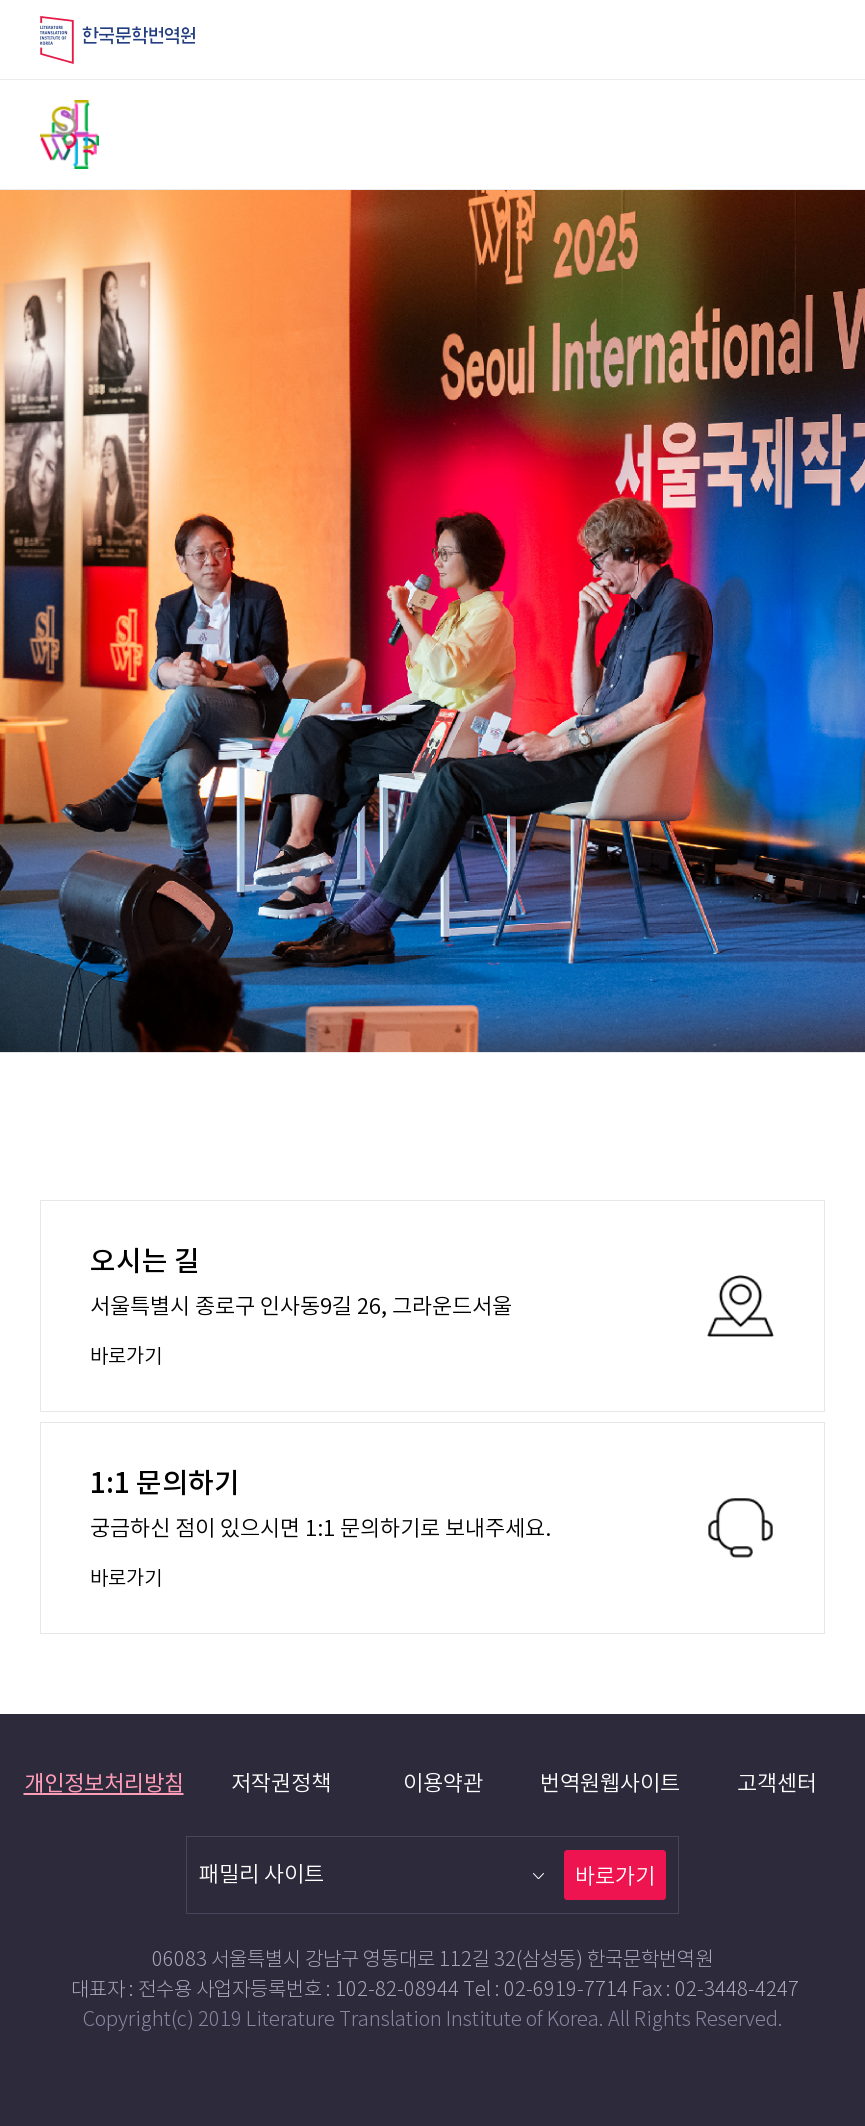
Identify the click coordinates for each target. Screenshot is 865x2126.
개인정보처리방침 (104, 1784)
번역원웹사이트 (610, 1784)
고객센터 (777, 1784)
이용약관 (443, 1784)
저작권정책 (281, 1784)
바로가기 (615, 1877)
